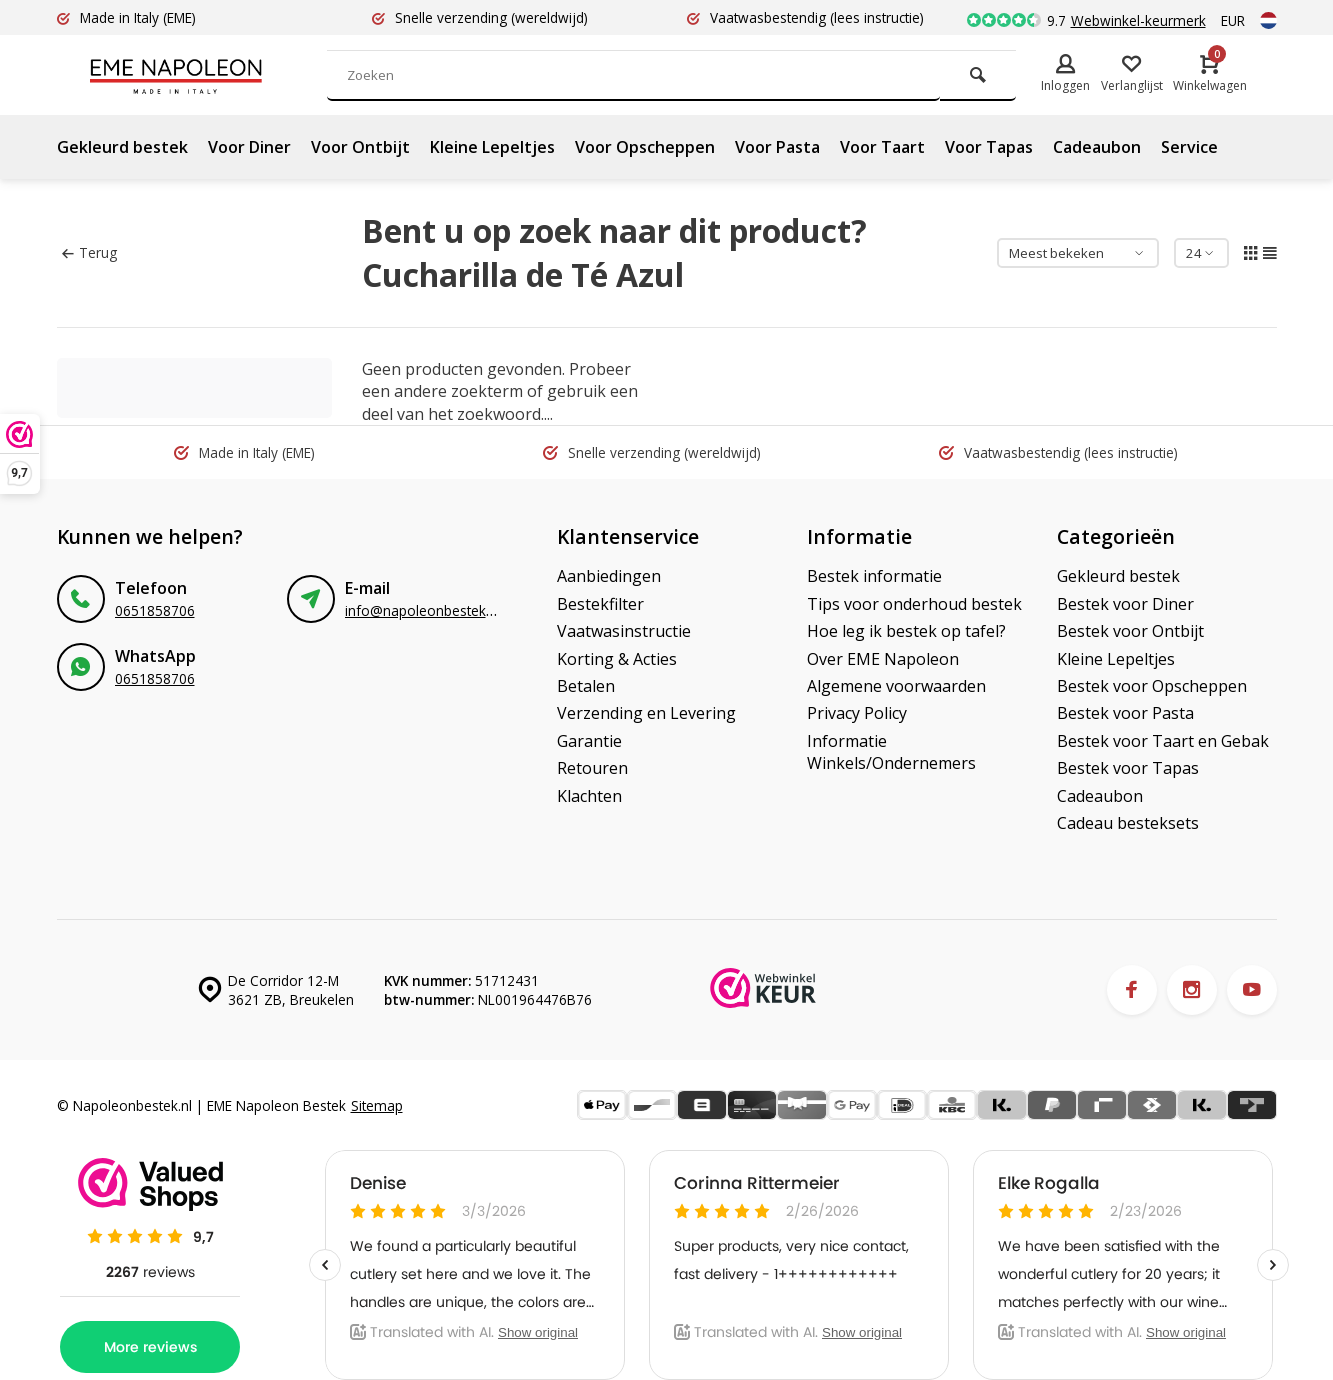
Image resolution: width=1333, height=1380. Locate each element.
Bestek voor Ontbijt (1130, 631)
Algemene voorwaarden (896, 686)
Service (1189, 147)
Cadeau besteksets (1128, 823)
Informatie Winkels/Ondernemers (891, 752)
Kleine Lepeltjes (492, 147)
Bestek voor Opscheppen (1152, 686)
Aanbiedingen (609, 576)
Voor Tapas (989, 147)
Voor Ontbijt (360, 147)
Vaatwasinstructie (624, 631)
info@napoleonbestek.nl (422, 610)
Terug (89, 252)
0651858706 (155, 610)
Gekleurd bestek (122, 147)
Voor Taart (882, 147)
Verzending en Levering (646, 713)
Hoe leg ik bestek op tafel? (906, 631)
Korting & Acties (617, 659)
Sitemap (377, 1105)
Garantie (589, 741)
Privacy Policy (857, 713)
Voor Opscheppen (645, 147)
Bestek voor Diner (1125, 604)
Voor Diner (249, 147)
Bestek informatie (874, 576)
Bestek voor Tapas (1128, 768)
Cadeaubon (1097, 147)
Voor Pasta (777, 147)
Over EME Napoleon (883, 659)
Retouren (592, 768)
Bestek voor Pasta (1125, 713)
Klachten (589, 796)
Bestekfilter (600, 604)
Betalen (586, 686)
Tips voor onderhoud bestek (914, 604)
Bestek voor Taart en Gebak (1163, 741)
